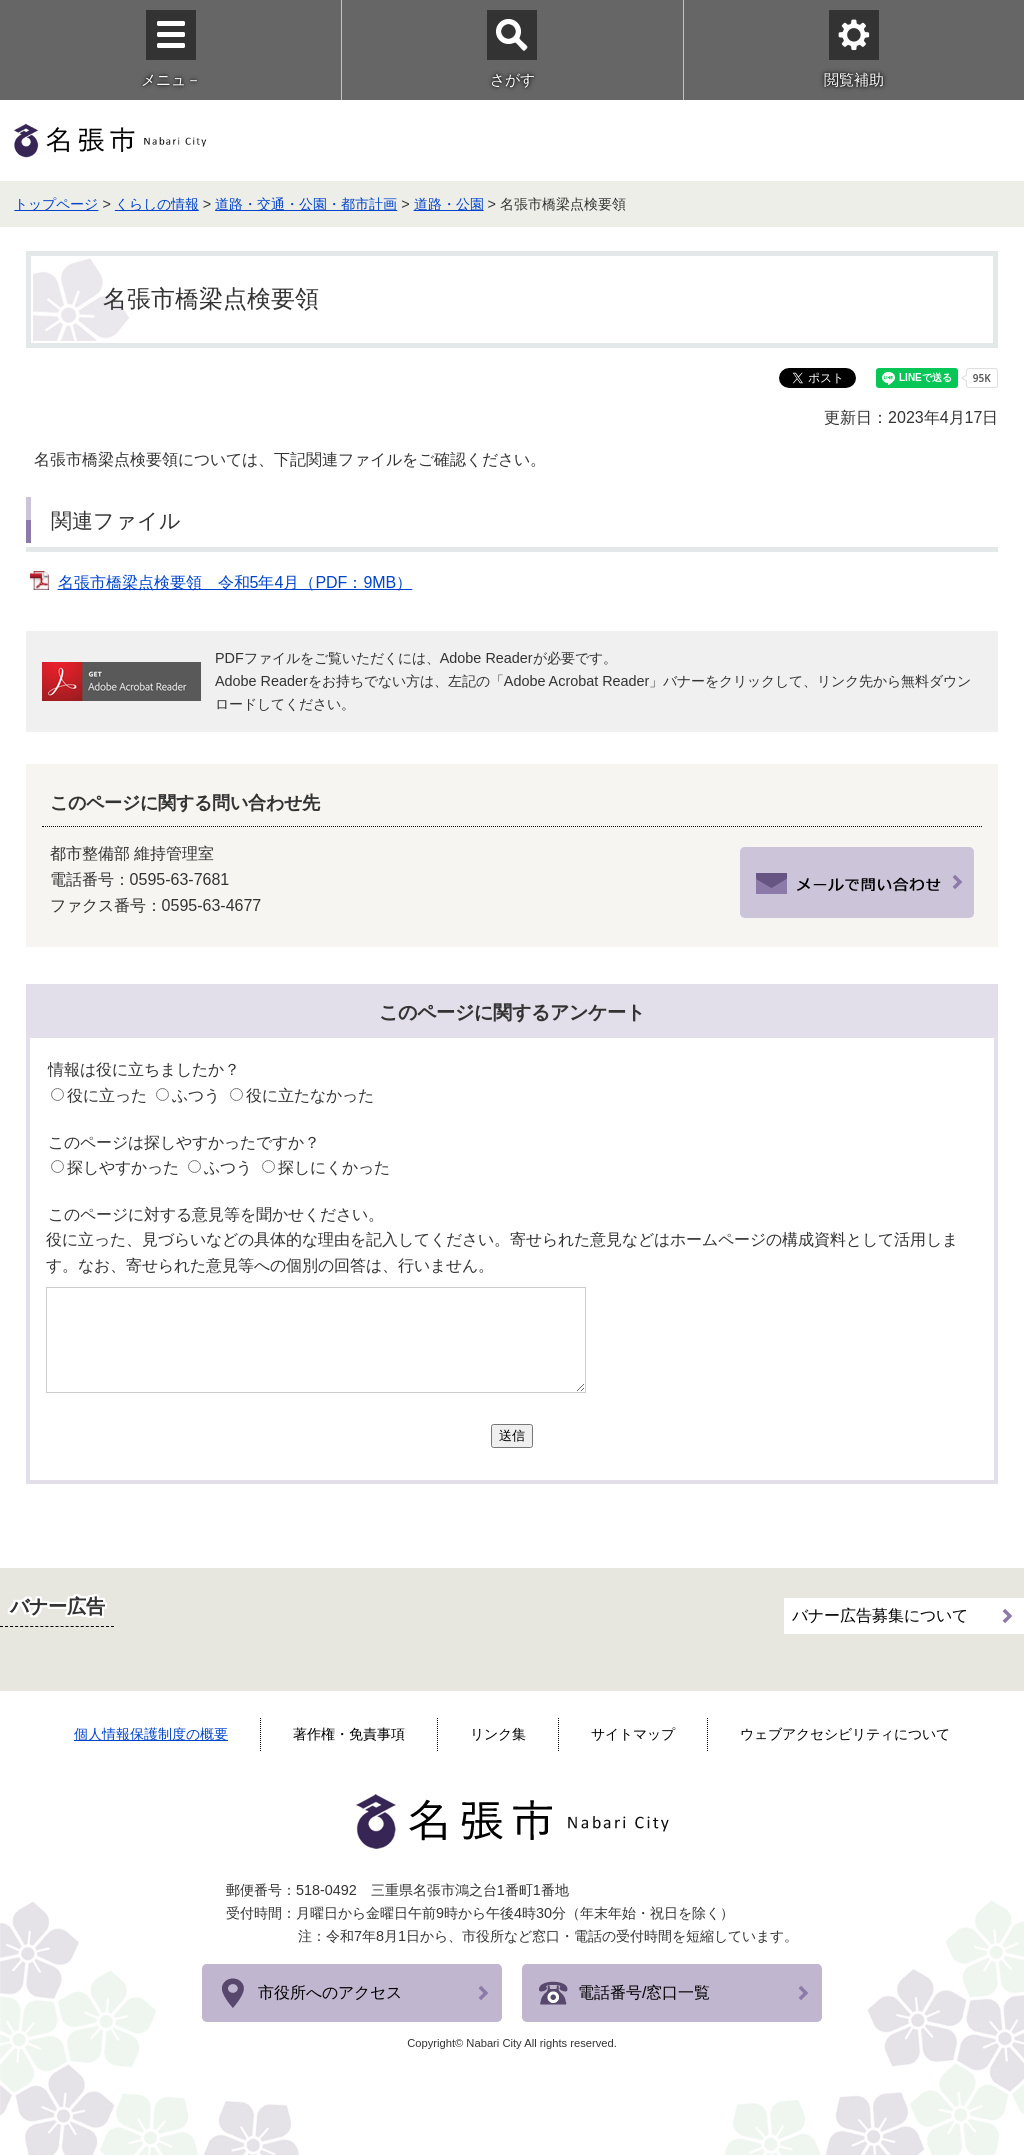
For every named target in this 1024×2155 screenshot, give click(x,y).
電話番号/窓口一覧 (644, 1992)
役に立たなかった (310, 1095)
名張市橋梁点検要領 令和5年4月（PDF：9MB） (235, 582)
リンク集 (498, 1734)
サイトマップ (633, 1734)
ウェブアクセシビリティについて (845, 1734)
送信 (512, 1435)
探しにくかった (334, 1167)
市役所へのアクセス (330, 1992)
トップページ (56, 204)
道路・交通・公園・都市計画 (306, 204)
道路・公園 (449, 204)
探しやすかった (123, 1167)
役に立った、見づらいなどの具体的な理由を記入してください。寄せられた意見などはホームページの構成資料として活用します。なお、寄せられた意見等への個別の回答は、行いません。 (502, 1252)
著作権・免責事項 (349, 1734)
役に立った (107, 1095)
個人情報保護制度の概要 (151, 1734)
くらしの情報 (157, 204)
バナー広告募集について (880, 1615)
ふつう (196, 1095)
